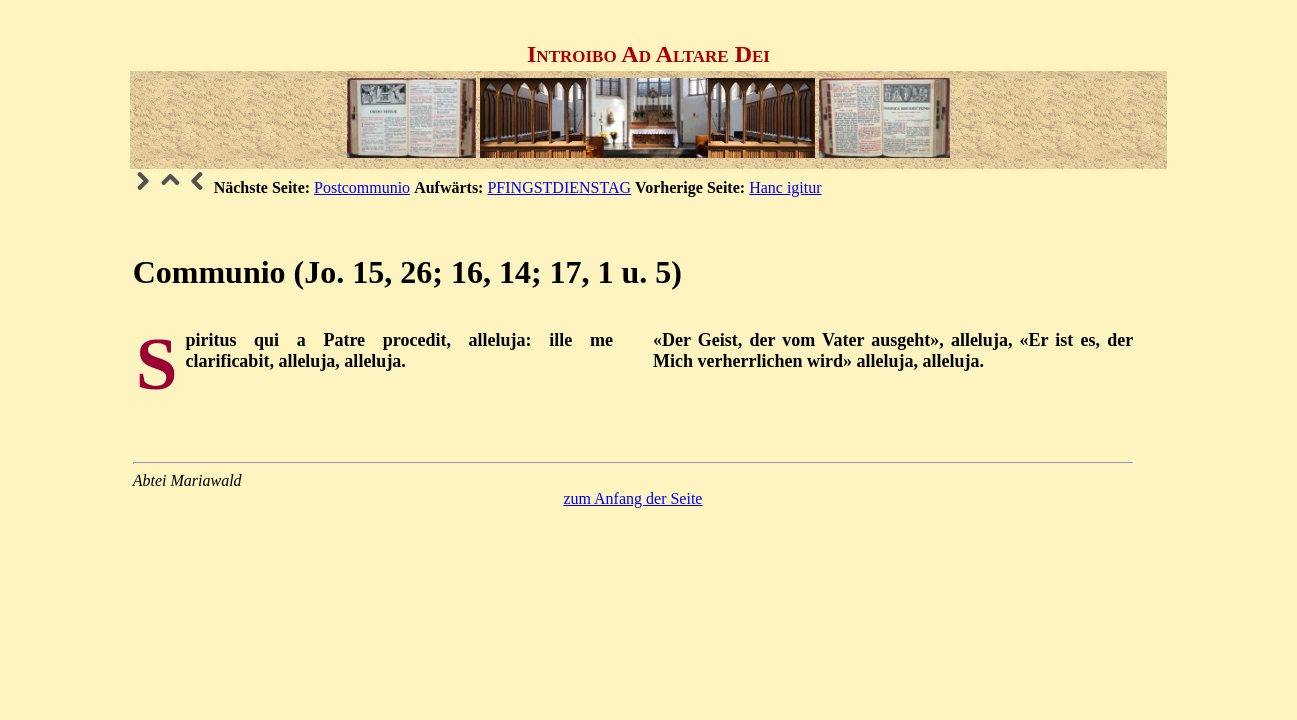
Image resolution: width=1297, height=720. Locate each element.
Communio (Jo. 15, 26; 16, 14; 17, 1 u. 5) (407, 272)
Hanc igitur (785, 187)
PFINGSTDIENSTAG (559, 187)
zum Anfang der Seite (632, 498)
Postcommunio (362, 187)
